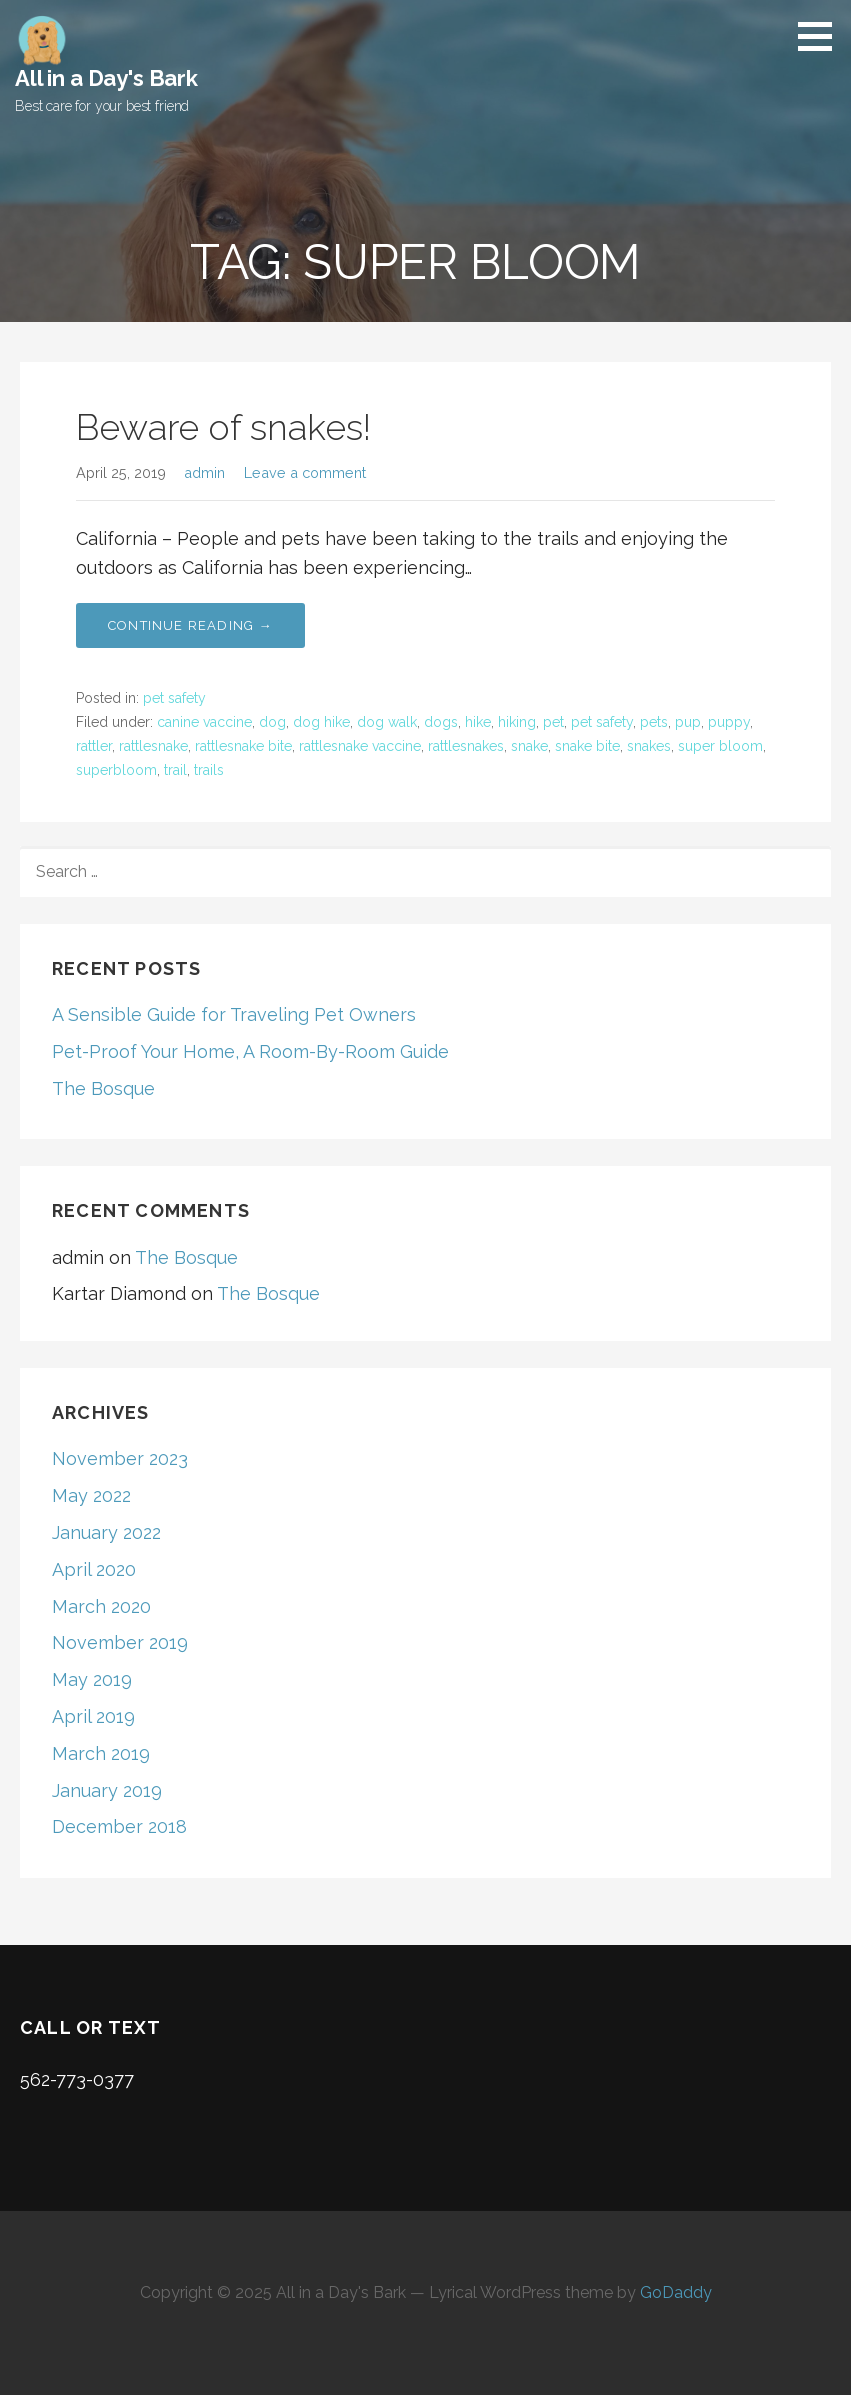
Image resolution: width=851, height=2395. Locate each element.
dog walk (387, 722)
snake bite (587, 746)
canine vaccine (204, 722)
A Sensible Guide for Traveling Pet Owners (234, 1014)
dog (272, 722)
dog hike (321, 722)
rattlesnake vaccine (360, 746)
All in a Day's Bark (106, 78)
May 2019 (92, 1679)
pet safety (174, 698)
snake (529, 746)
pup (688, 722)
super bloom (720, 746)
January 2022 (106, 1532)
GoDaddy (676, 2292)
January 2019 (107, 1790)
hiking (517, 722)
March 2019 (101, 1753)
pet (553, 722)
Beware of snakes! (223, 427)
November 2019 (120, 1642)
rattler (94, 746)
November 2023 (120, 1458)
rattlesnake (153, 746)
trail (175, 770)
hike (478, 722)
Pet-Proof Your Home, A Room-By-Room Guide (250, 1051)
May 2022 (91, 1495)
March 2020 (101, 1606)
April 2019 (93, 1716)
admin (204, 472)
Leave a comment (305, 472)
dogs (441, 722)
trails (209, 770)
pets (654, 722)
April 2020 (94, 1569)
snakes (649, 746)
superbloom (116, 770)
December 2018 (119, 1826)
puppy (729, 722)
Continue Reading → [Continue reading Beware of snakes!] (190, 625)
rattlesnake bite (243, 746)
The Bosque (103, 1088)
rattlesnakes (466, 746)
